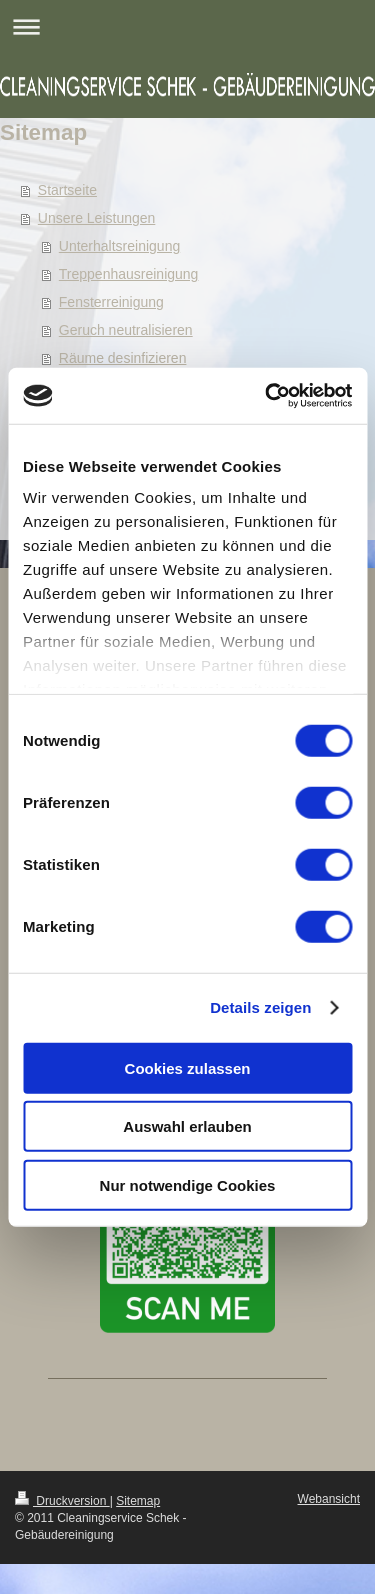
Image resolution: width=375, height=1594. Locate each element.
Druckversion (62, 1501)
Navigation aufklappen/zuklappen (187, 26)
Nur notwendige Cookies (188, 1184)
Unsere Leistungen (97, 218)
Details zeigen (260, 1007)
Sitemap (138, 1501)
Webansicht (329, 1499)
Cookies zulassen (188, 1067)
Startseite (67, 190)
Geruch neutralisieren (126, 330)
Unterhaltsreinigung (119, 246)
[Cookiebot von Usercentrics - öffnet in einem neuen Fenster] (267, 396)
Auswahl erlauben (187, 1126)
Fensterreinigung (111, 302)
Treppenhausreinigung (129, 274)
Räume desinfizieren (123, 358)
